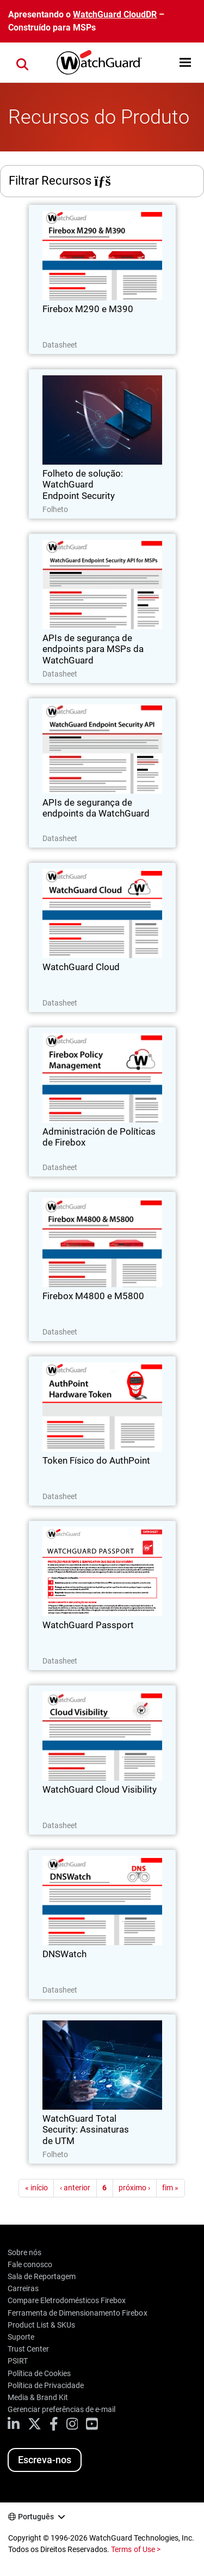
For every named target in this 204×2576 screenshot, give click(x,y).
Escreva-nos (44, 2459)
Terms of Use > (135, 2549)
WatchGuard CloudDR (115, 14)
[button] (185, 62)
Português (36, 2516)
